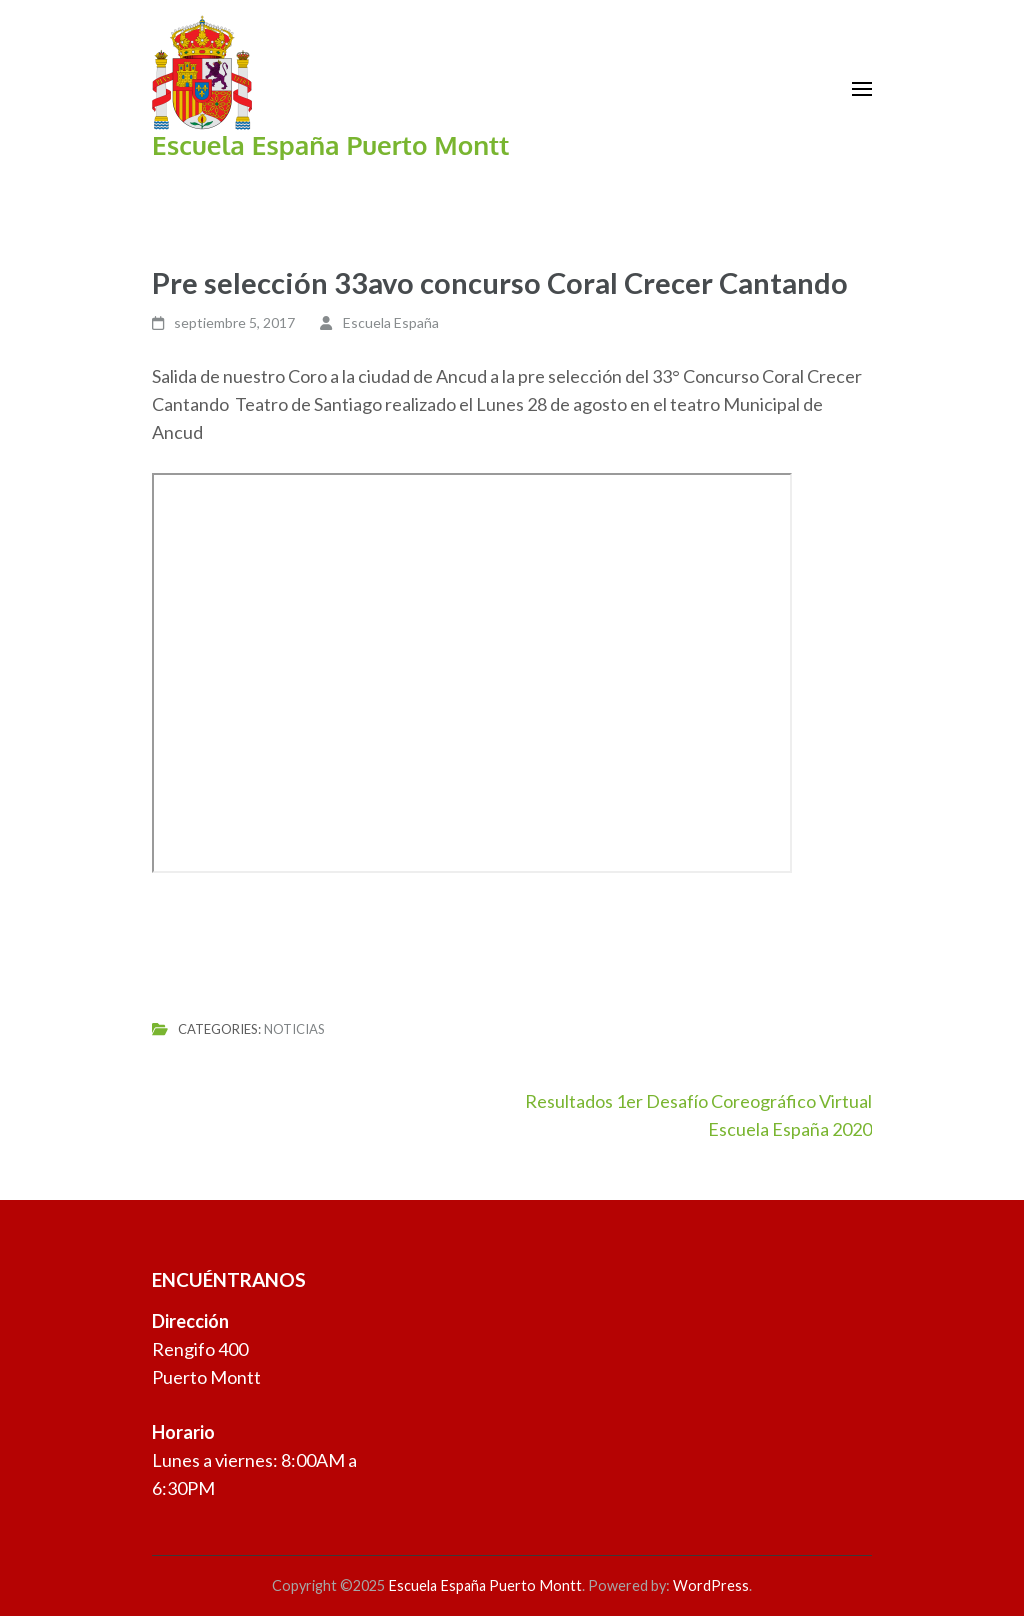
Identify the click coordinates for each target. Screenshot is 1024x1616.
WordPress (711, 1585)
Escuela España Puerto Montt (331, 144)
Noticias (294, 1029)
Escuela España (391, 322)
